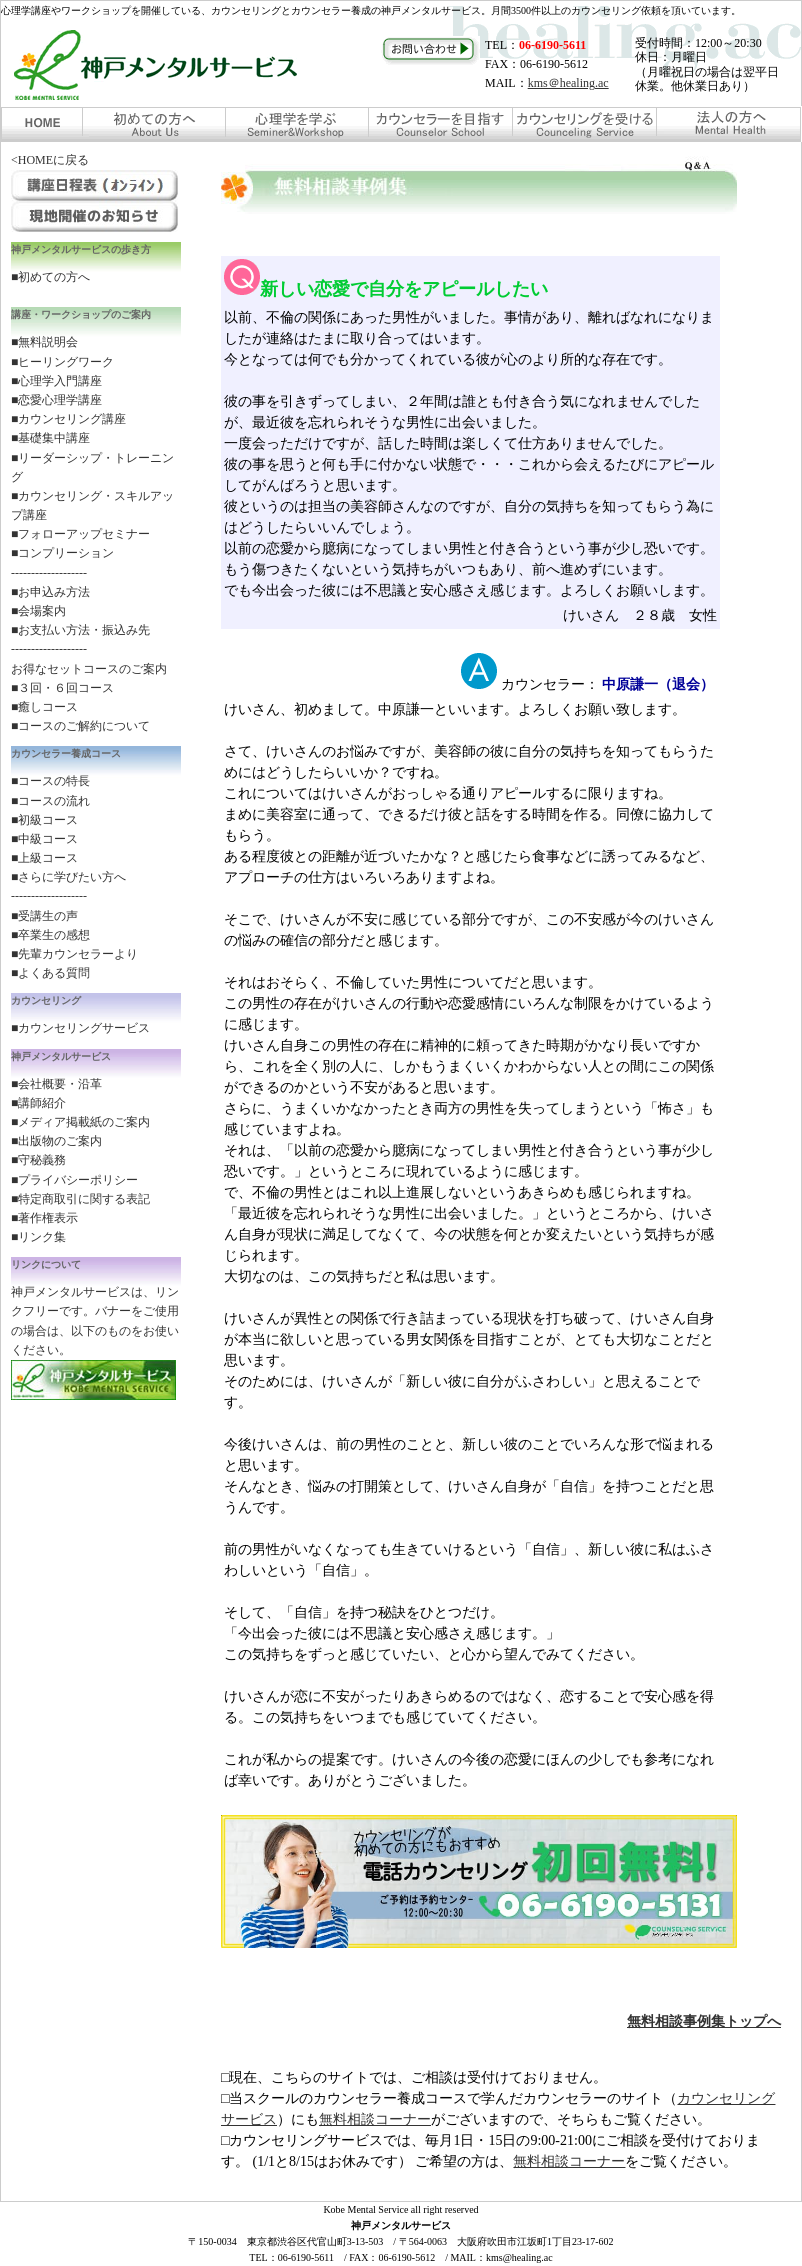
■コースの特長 (50, 781)
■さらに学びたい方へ (68, 877)
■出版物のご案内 (56, 1141)
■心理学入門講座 (56, 381)
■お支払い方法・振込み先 (80, 630)
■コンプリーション (62, 553)
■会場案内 (38, 611)
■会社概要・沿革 (56, 1084)
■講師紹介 (38, 1103)
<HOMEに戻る (50, 160)
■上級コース (44, 858)
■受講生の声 (44, 916)
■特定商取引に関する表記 (80, 1199)
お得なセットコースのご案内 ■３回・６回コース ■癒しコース (89, 688)
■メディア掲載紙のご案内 (80, 1122)
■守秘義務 (38, 1160)
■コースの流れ (50, 801)
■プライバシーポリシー (74, 1180)
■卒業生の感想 (50, 935)
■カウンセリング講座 (68, 419)
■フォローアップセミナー (80, 534)
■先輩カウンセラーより (74, 954)
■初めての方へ (50, 277)
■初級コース (44, 820)
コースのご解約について (84, 726)
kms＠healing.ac (568, 83)
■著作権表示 (44, 1218)
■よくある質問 (50, 973)
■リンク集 (38, 1237)
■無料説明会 (44, 342)
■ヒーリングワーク (62, 362)
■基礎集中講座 (50, 438)
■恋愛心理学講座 (56, 400)
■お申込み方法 (50, 592)
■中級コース (44, 839)
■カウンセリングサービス (80, 1028)
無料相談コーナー (375, 2119)
